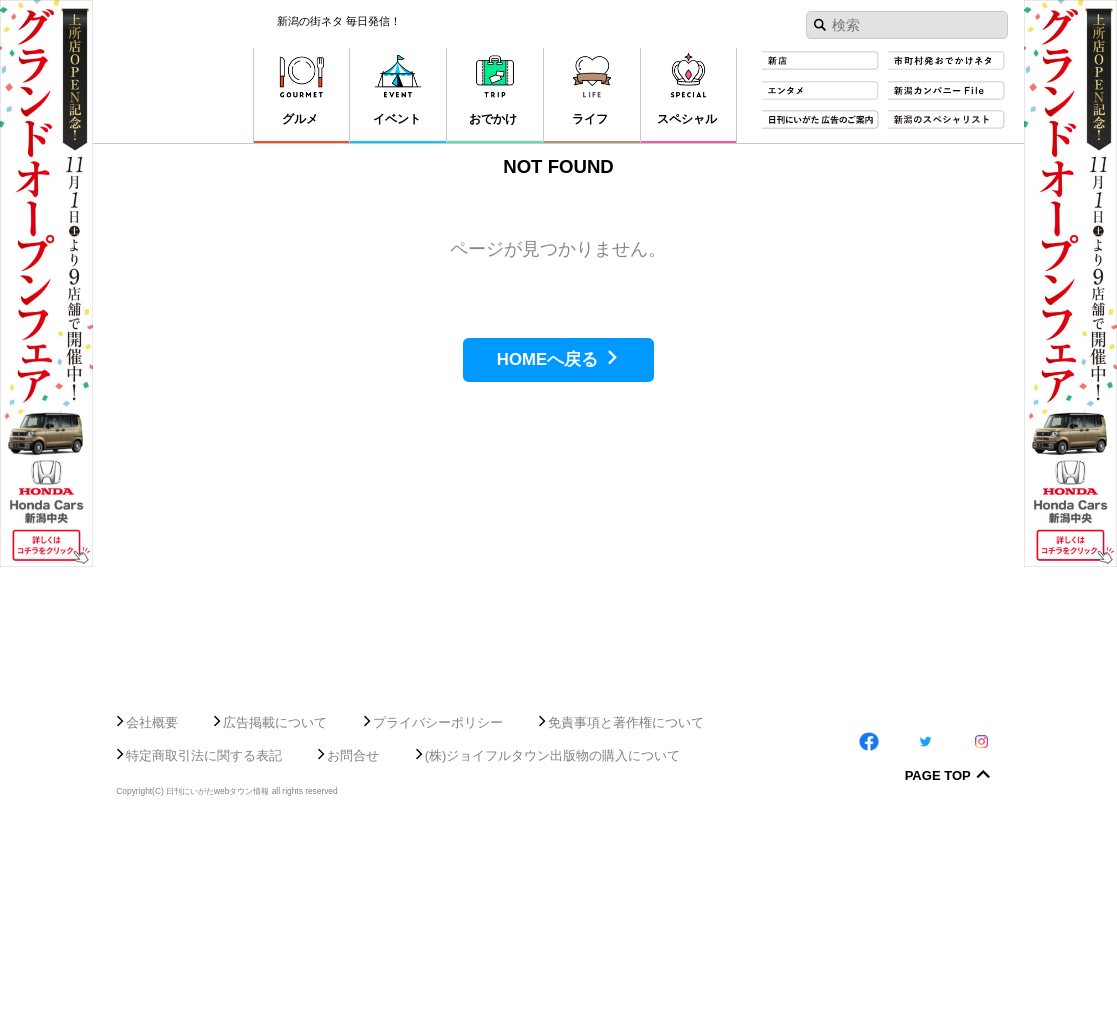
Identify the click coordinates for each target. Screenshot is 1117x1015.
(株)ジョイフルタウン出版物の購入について (553, 936)
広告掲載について (275, 903)
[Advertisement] (558, 808)
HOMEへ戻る (547, 359)
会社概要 (152, 903)
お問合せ (353, 936)
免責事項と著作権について (626, 903)
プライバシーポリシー (438, 903)
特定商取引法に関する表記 (204, 936)
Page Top (938, 958)
